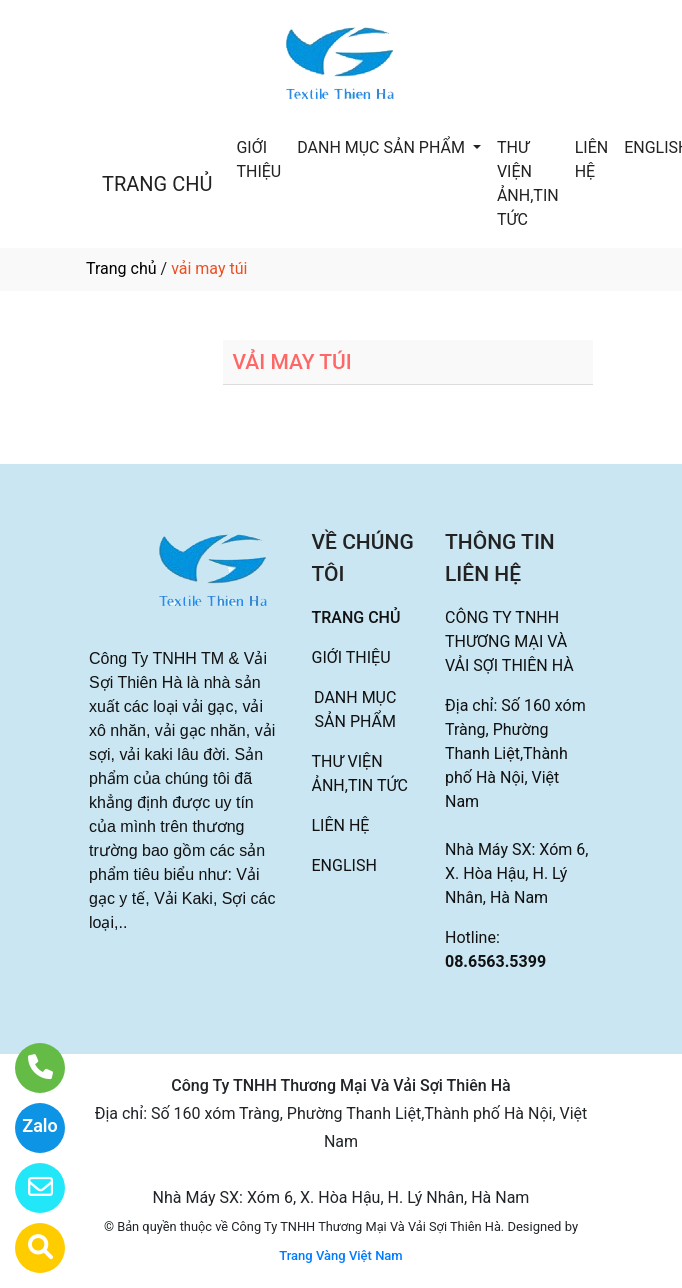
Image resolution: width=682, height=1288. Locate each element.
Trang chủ (121, 268)
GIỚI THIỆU (258, 159)
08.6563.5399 (495, 961)
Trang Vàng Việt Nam (340, 1255)
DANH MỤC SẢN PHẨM (383, 147)
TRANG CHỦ (157, 184)
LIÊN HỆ (591, 159)
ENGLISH (344, 865)
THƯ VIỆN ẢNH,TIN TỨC (528, 183)
